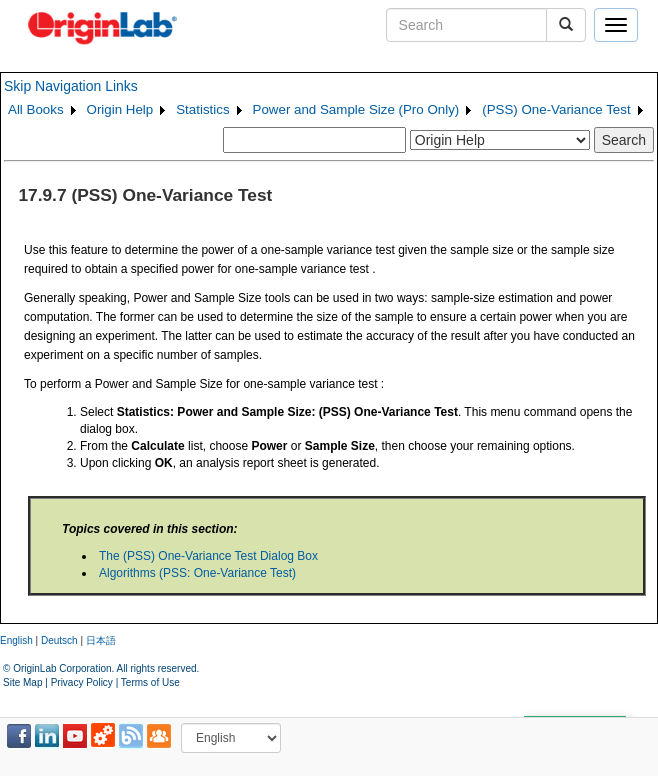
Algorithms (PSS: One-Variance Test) (197, 573)
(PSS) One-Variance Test (556, 109)
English (16, 640)
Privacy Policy (82, 682)
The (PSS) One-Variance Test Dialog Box (208, 556)
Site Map (22, 682)
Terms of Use (150, 682)
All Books (36, 109)
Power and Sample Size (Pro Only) (356, 109)
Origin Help (120, 109)
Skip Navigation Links (71, 86)
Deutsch (59, 640)
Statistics (202, 109)
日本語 (101, 640)
